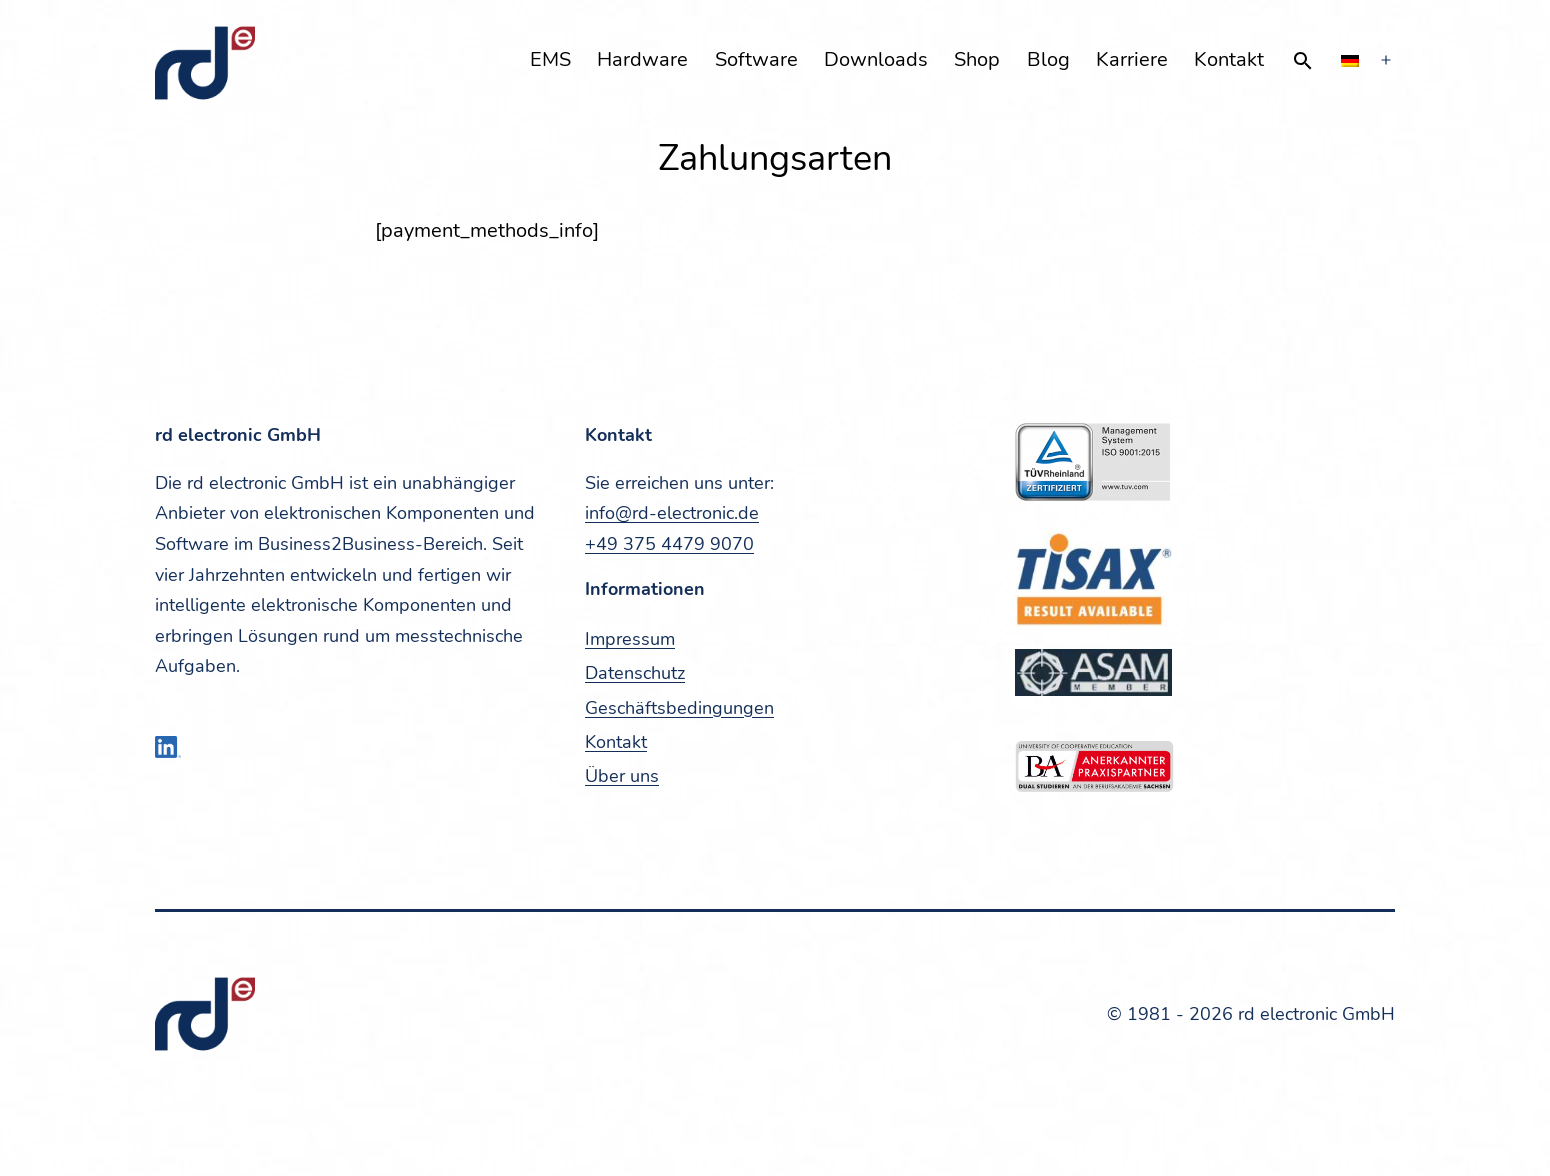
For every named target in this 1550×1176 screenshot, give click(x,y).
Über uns (622, 776)
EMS (550, 59)
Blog (1048, 59)
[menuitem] (1350, 61)
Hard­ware (642, 59)
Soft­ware (756, 59)
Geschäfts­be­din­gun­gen (679, 708)
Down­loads (876, 59)
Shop (977, 59)
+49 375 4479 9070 (669, 544)
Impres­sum (630, 639)
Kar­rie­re (1132, 59)
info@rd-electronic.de (672, 513)
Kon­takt (1229, 59)
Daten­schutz (635, 673)
